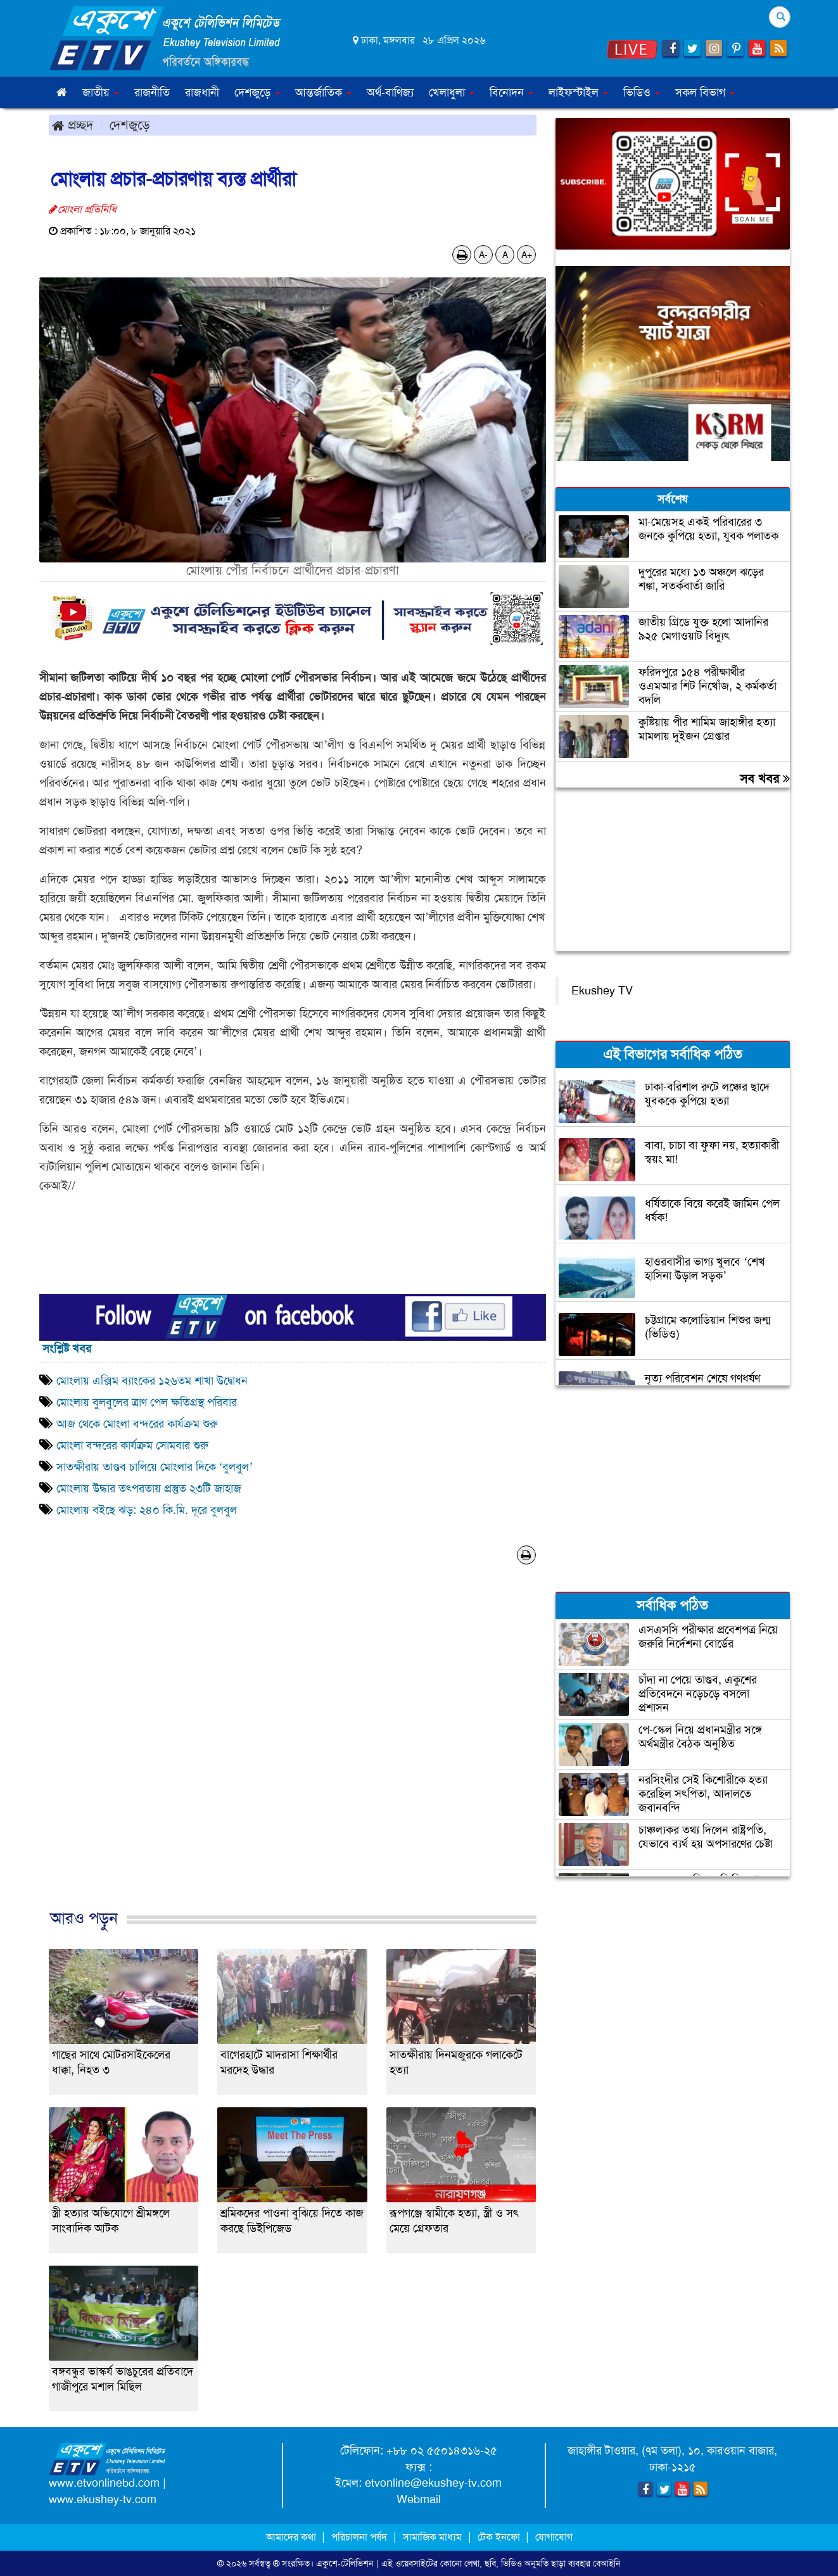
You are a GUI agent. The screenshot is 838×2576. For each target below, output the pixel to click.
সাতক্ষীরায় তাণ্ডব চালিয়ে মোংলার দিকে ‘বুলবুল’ (154, 1467)
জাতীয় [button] (100, 92)
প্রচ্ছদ (72, 125)
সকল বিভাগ (705, 92)
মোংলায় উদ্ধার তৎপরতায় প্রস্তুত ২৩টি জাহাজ (148, 1488)
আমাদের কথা (292, 2537)
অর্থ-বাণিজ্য (390, 92)
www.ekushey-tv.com (102, 2499)
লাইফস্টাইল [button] (578, 92)
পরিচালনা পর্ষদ (359, 2537)
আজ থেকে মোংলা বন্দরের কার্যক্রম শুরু (137, 1423)
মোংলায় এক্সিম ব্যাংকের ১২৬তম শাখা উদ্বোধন (152, 1380)
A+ (526, 254)
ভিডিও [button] (641, 92)
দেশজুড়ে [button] (257, 92)
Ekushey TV (602, 990)
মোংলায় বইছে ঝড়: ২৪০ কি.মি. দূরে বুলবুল (148, 1510)
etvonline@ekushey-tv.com (433, 2482)
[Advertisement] (292, 1750)
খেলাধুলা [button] (451, 92)
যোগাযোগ (554, 2537)
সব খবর (765, 778)
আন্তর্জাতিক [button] (323, 92)
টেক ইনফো (500, 2537)
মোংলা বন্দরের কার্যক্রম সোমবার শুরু (135, 1445)
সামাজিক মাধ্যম (432, 2537)
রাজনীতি (152, 92)
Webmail (419, 2499)
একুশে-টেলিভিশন (345, 2563)
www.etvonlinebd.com (104, 2482)
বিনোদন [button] (511, 92)
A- (483, 254)
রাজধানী (202, 92)
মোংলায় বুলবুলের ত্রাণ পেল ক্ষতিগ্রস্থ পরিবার (146, 1402)
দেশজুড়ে (130, 125)
